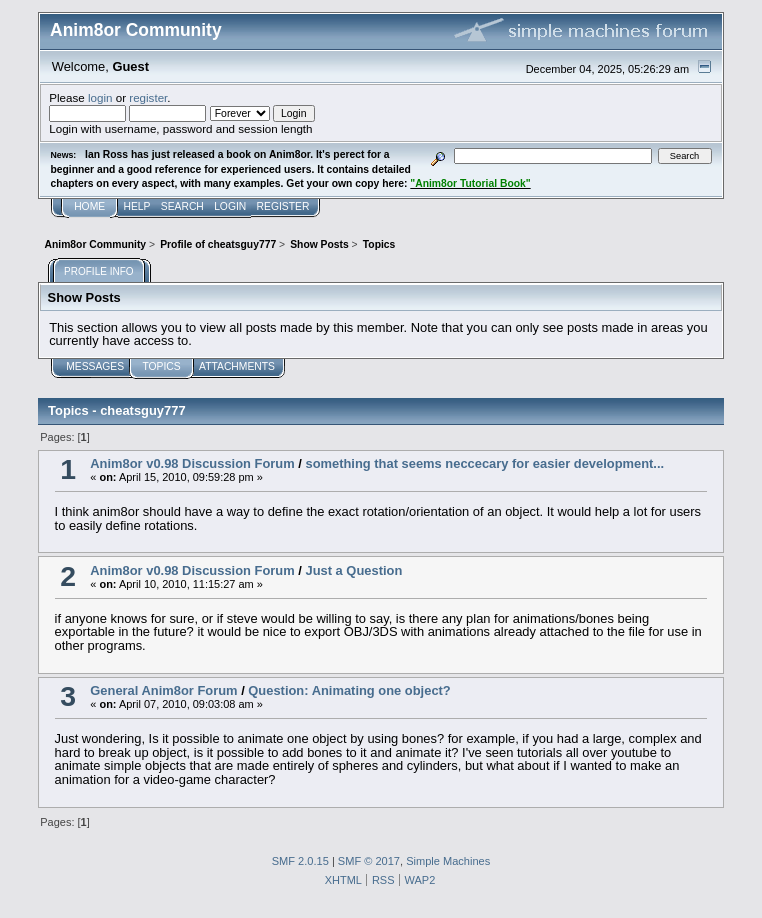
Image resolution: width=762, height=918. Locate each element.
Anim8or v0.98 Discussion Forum (192, 463)
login (100, 97)
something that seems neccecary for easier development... (484, 463)
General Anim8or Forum (163, 690)
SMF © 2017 (369, 861)
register (148, 97)
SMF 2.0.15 (300, 861)
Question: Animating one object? (349, 690)
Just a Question (353, 570)
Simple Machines (448, 861)
